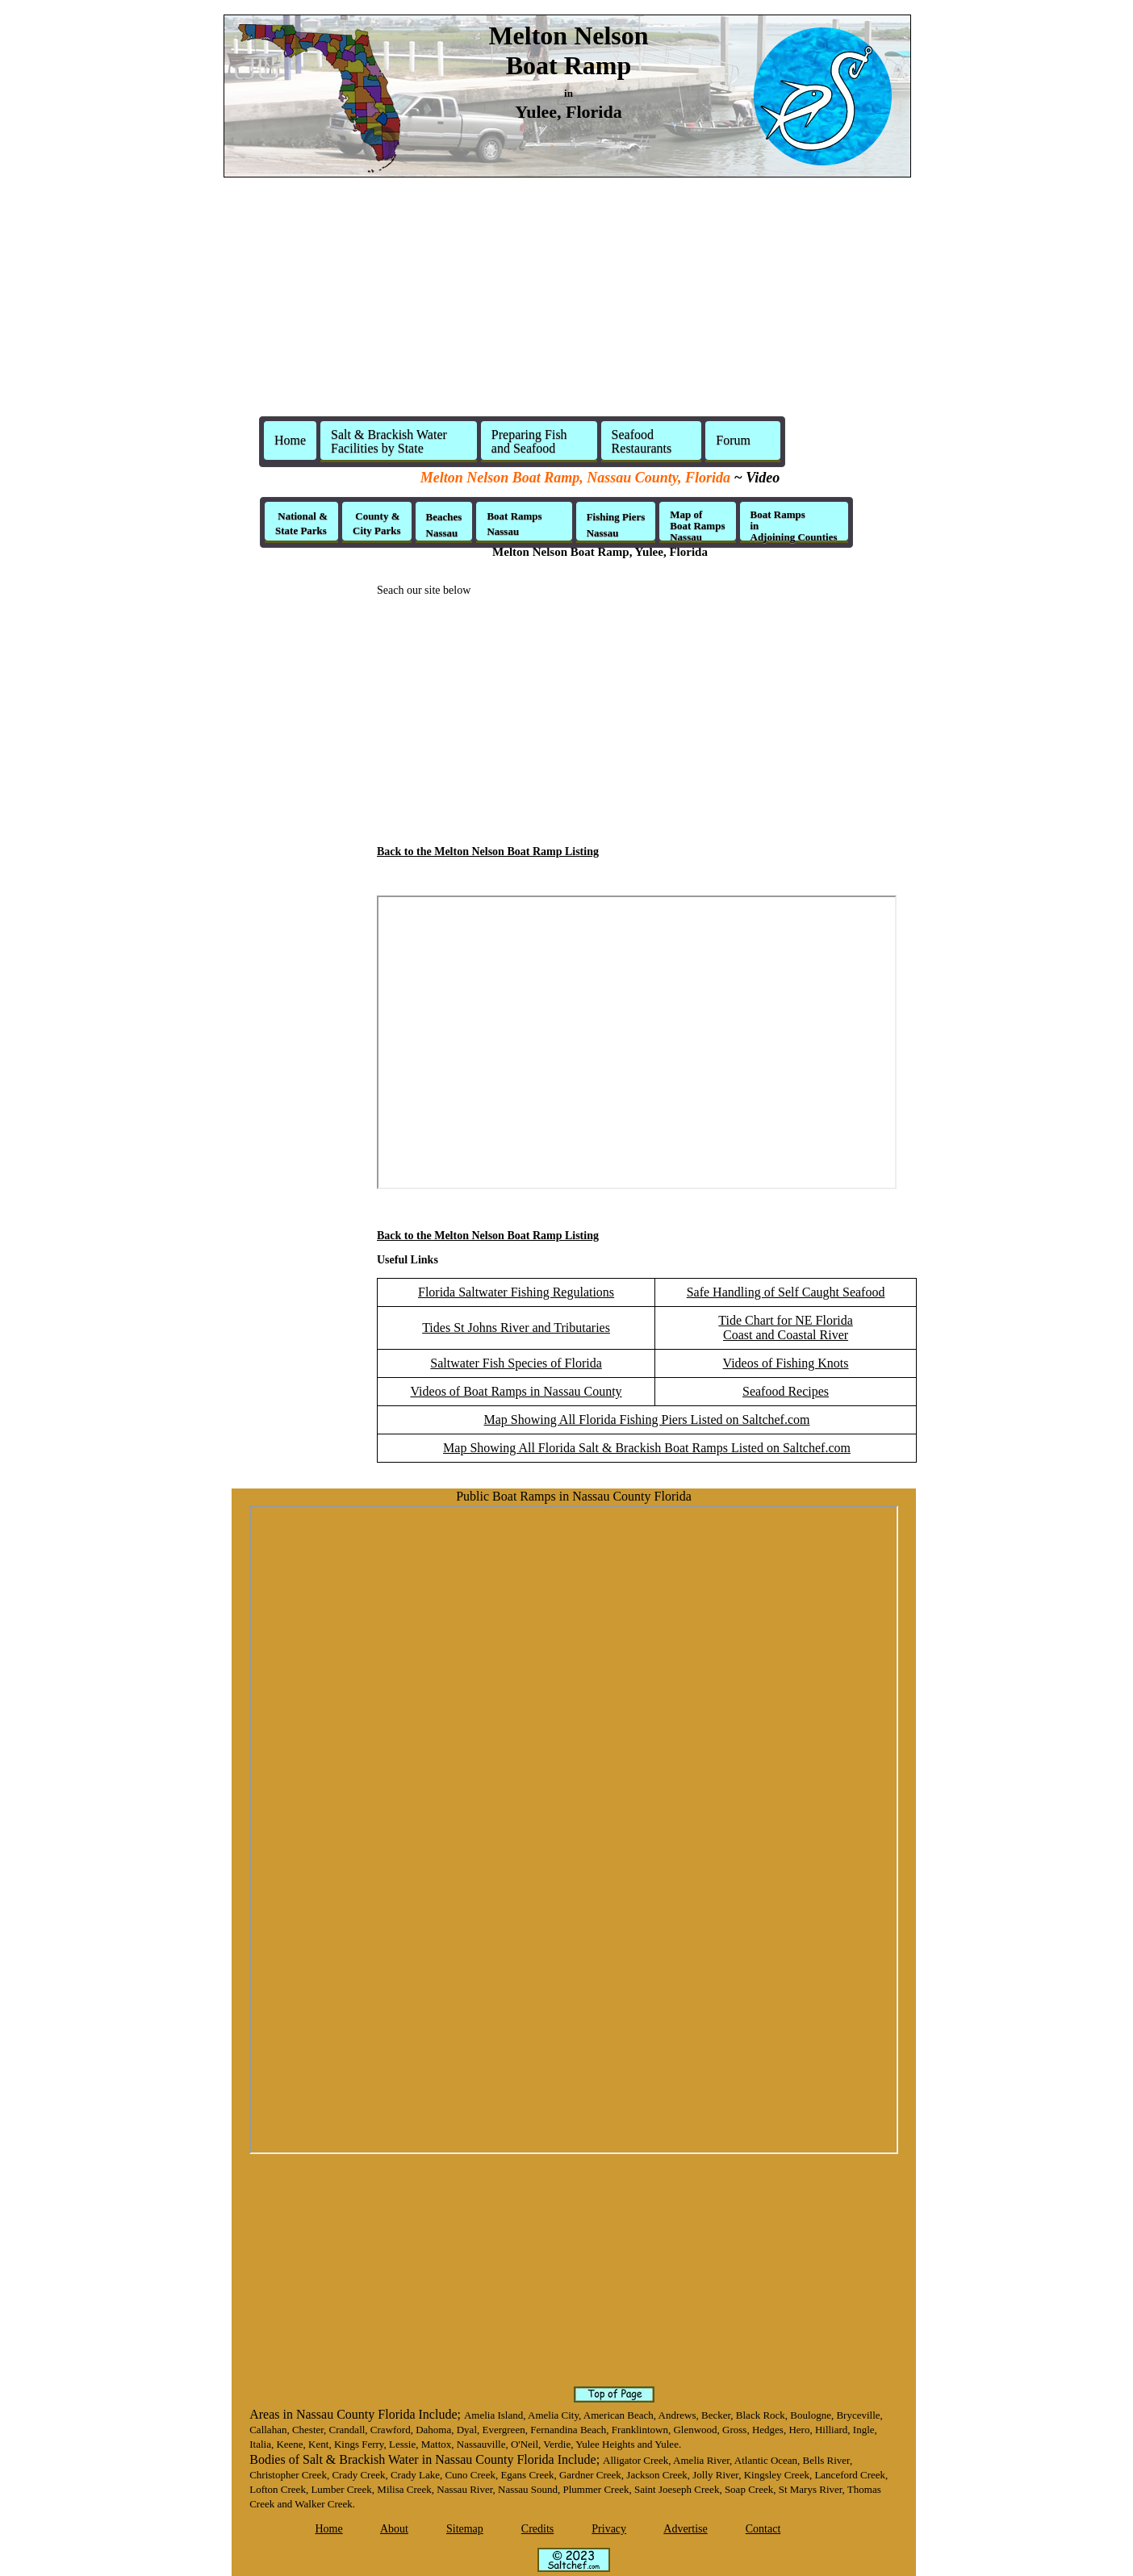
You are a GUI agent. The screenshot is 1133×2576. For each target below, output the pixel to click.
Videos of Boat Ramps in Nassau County (515, 1391)
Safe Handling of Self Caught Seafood (786, 1292)
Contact (763, 2529)
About (394, 2529)
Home (290, 440)
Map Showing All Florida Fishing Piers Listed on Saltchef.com (647, 1419)
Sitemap (464, 2529)
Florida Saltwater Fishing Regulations (516, 1292)
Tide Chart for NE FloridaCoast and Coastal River (785, 1327)
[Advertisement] (566, 303)
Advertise (685, 2529)
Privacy (609, 2529)
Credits (537, 2529)
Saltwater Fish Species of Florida (515, 1363)
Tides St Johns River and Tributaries (516, 1327)
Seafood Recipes (785, 1391)
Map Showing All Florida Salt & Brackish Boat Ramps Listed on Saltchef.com (647, 1448)
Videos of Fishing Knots (786, 1363)
